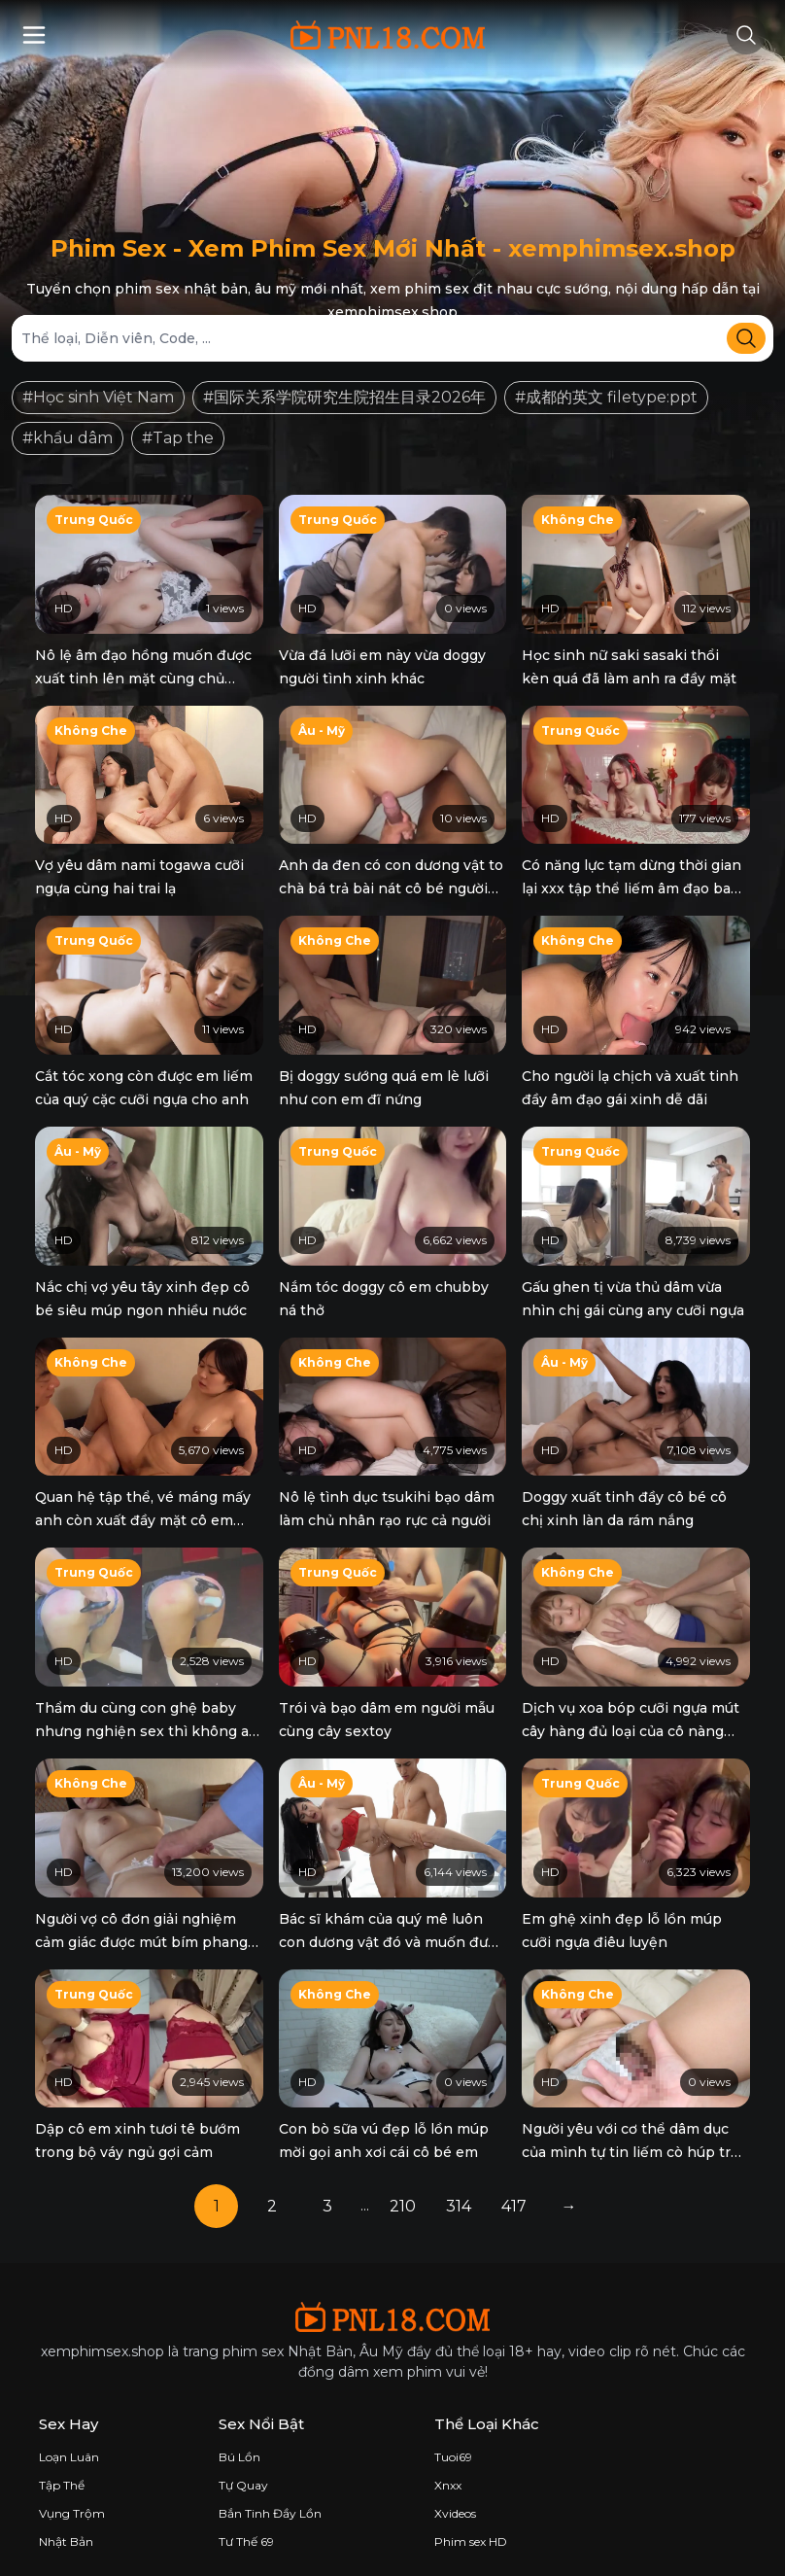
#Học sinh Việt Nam (98, 397)
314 (458, 2191)
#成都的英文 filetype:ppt (606, 397)
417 (514, 2191)
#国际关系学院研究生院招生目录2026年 (344, 397)
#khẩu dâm (67, 438)
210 (403, 2191)
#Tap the (178, 438)
